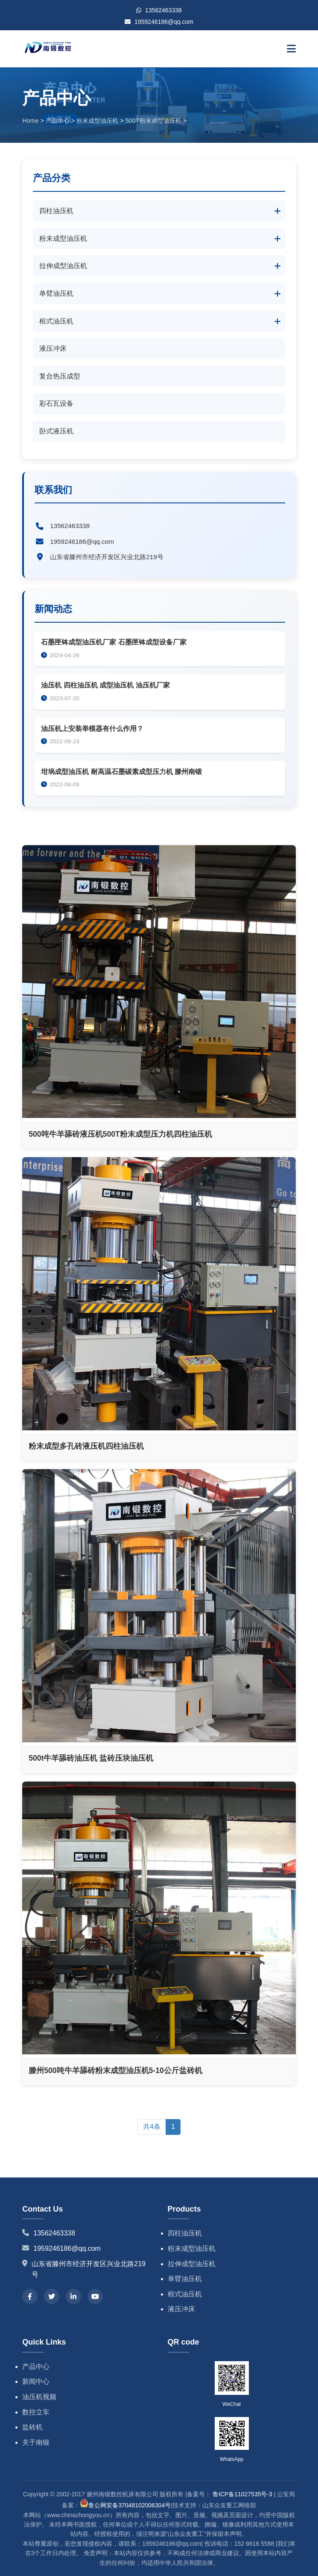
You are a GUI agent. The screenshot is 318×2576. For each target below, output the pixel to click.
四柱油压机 (56, 210)
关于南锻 (36, 2442)
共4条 (151, 2126)
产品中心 (58, 120)
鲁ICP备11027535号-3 (242, 2494)
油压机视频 (39, 2396)
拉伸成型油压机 (63, 265)
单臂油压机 (56, 293)
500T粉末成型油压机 (153, 120)
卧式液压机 (56, 431)
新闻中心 (36, 2381)
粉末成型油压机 (97, 120)
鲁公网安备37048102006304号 (125, 2505)
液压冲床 (53, 348)
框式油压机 (56, 321)
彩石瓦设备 (56, 403)
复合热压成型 (59, 376)
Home (30, 120)
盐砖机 (32, 2427)
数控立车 (36, 2412)
